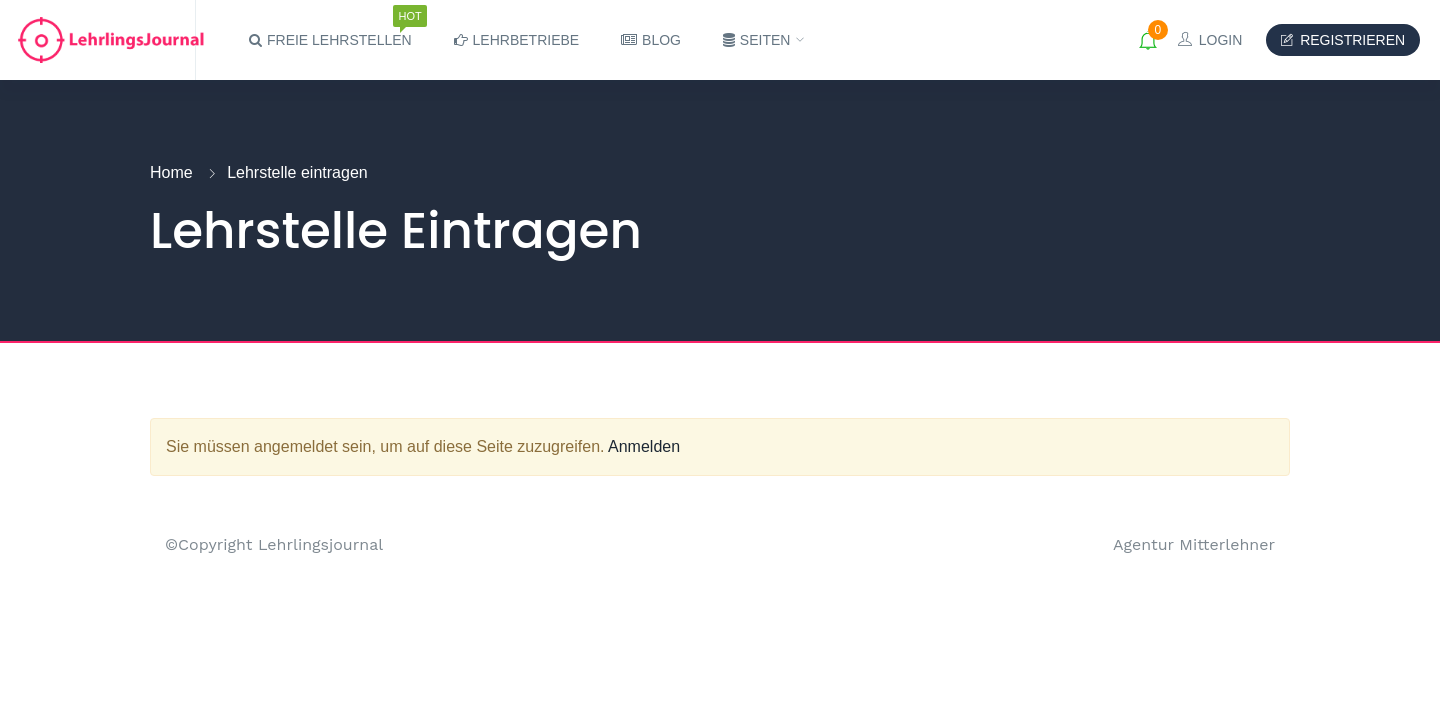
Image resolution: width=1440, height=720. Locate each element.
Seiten (758, 40)
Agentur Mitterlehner (1194, 544)
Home (171, 172)
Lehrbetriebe (517, 40)
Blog (651, 40)
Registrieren (1343, 40)
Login (1210, 40)
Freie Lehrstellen (330, 31)
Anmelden (644, 446)
